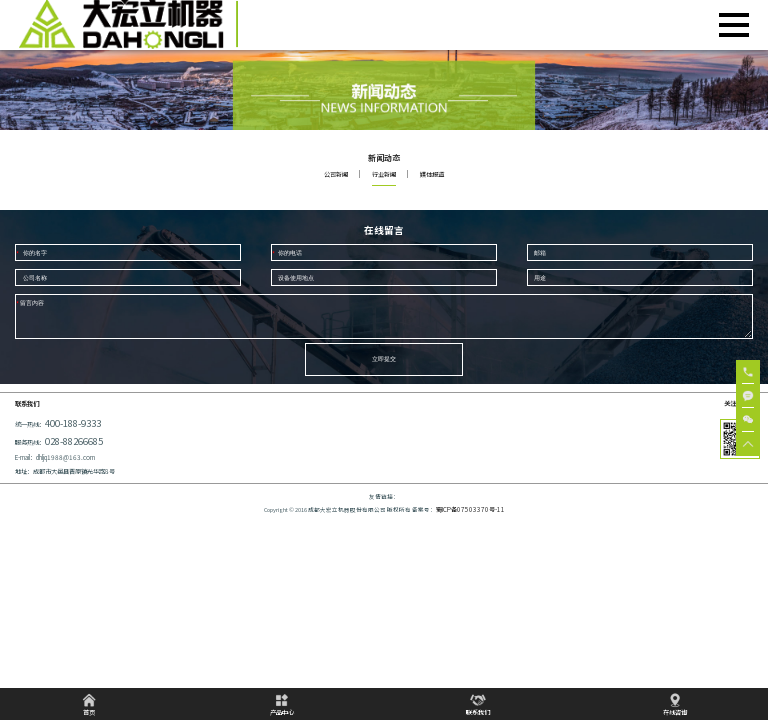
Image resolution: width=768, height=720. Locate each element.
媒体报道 (432, 174)
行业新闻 (384, 174)
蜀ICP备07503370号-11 (470, 519)
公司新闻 (336, 174)
